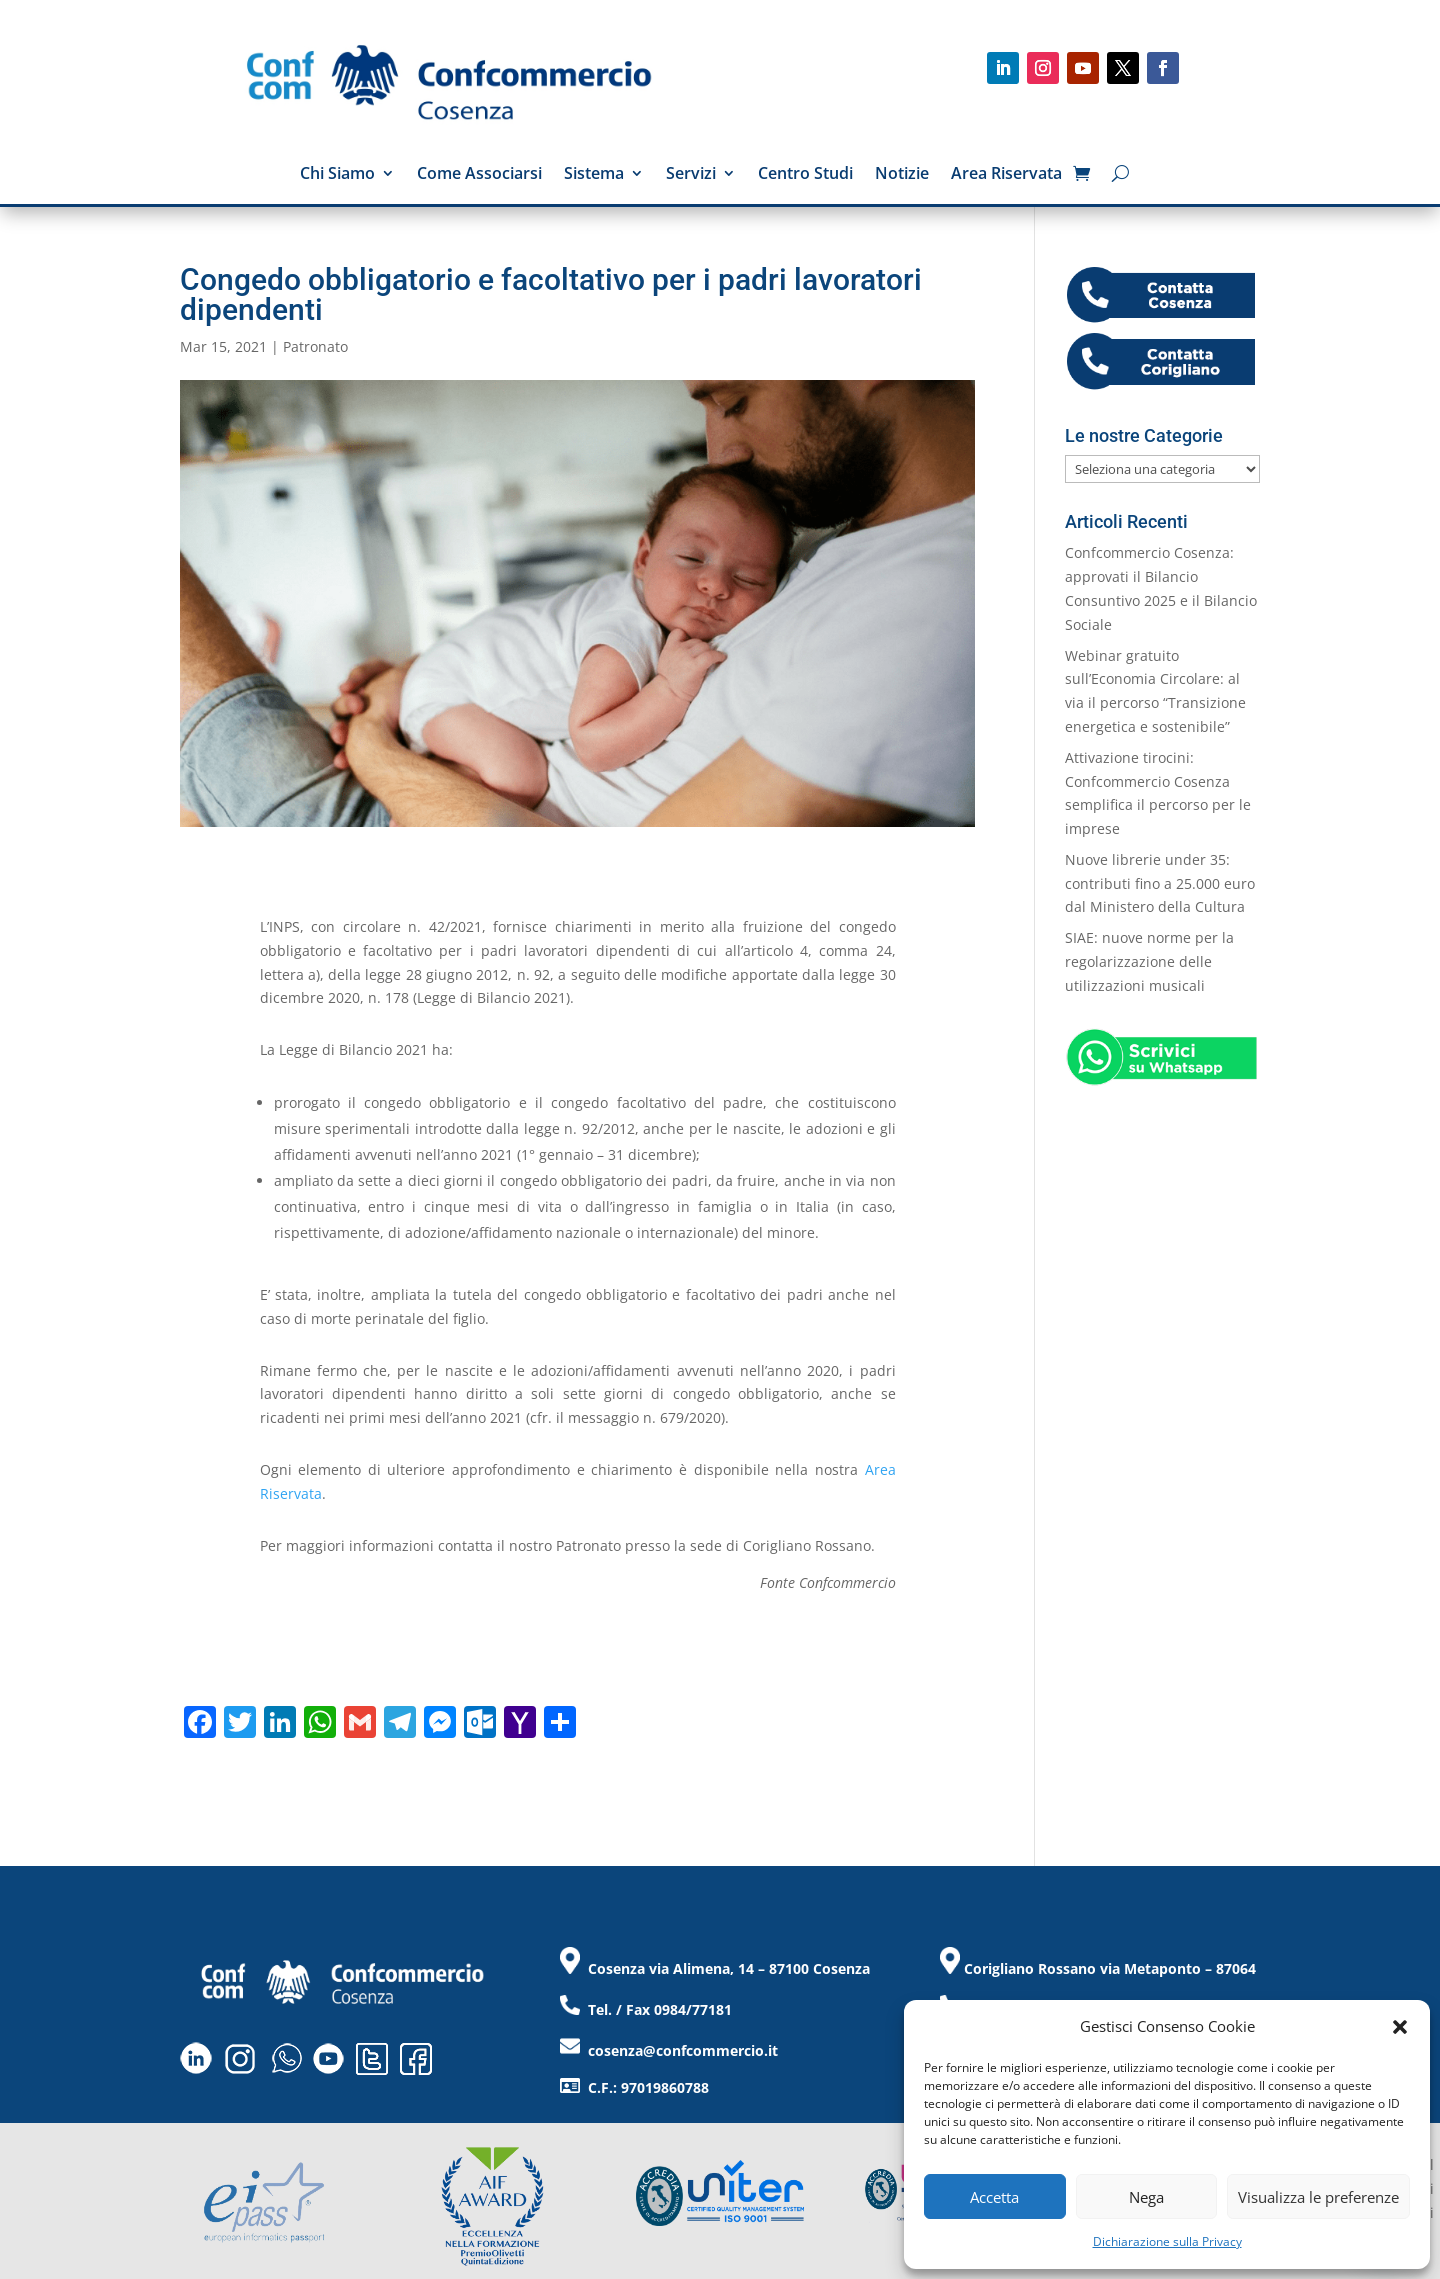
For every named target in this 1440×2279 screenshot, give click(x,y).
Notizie (902, 175)
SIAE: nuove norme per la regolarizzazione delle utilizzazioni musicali (1149, 961)
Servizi (691, 175)
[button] (1400, 2027)
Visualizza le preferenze (1318, 2197)
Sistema (594, 175)
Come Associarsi (479, 175)
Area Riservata (1006, 175)
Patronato (315, 346)
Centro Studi (805, 175)
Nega (1146, 2197)
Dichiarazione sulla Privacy (1167, 2241)
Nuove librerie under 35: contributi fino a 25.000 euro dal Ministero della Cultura (1160, 883)
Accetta (994, 2197)
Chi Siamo (337, 175)
